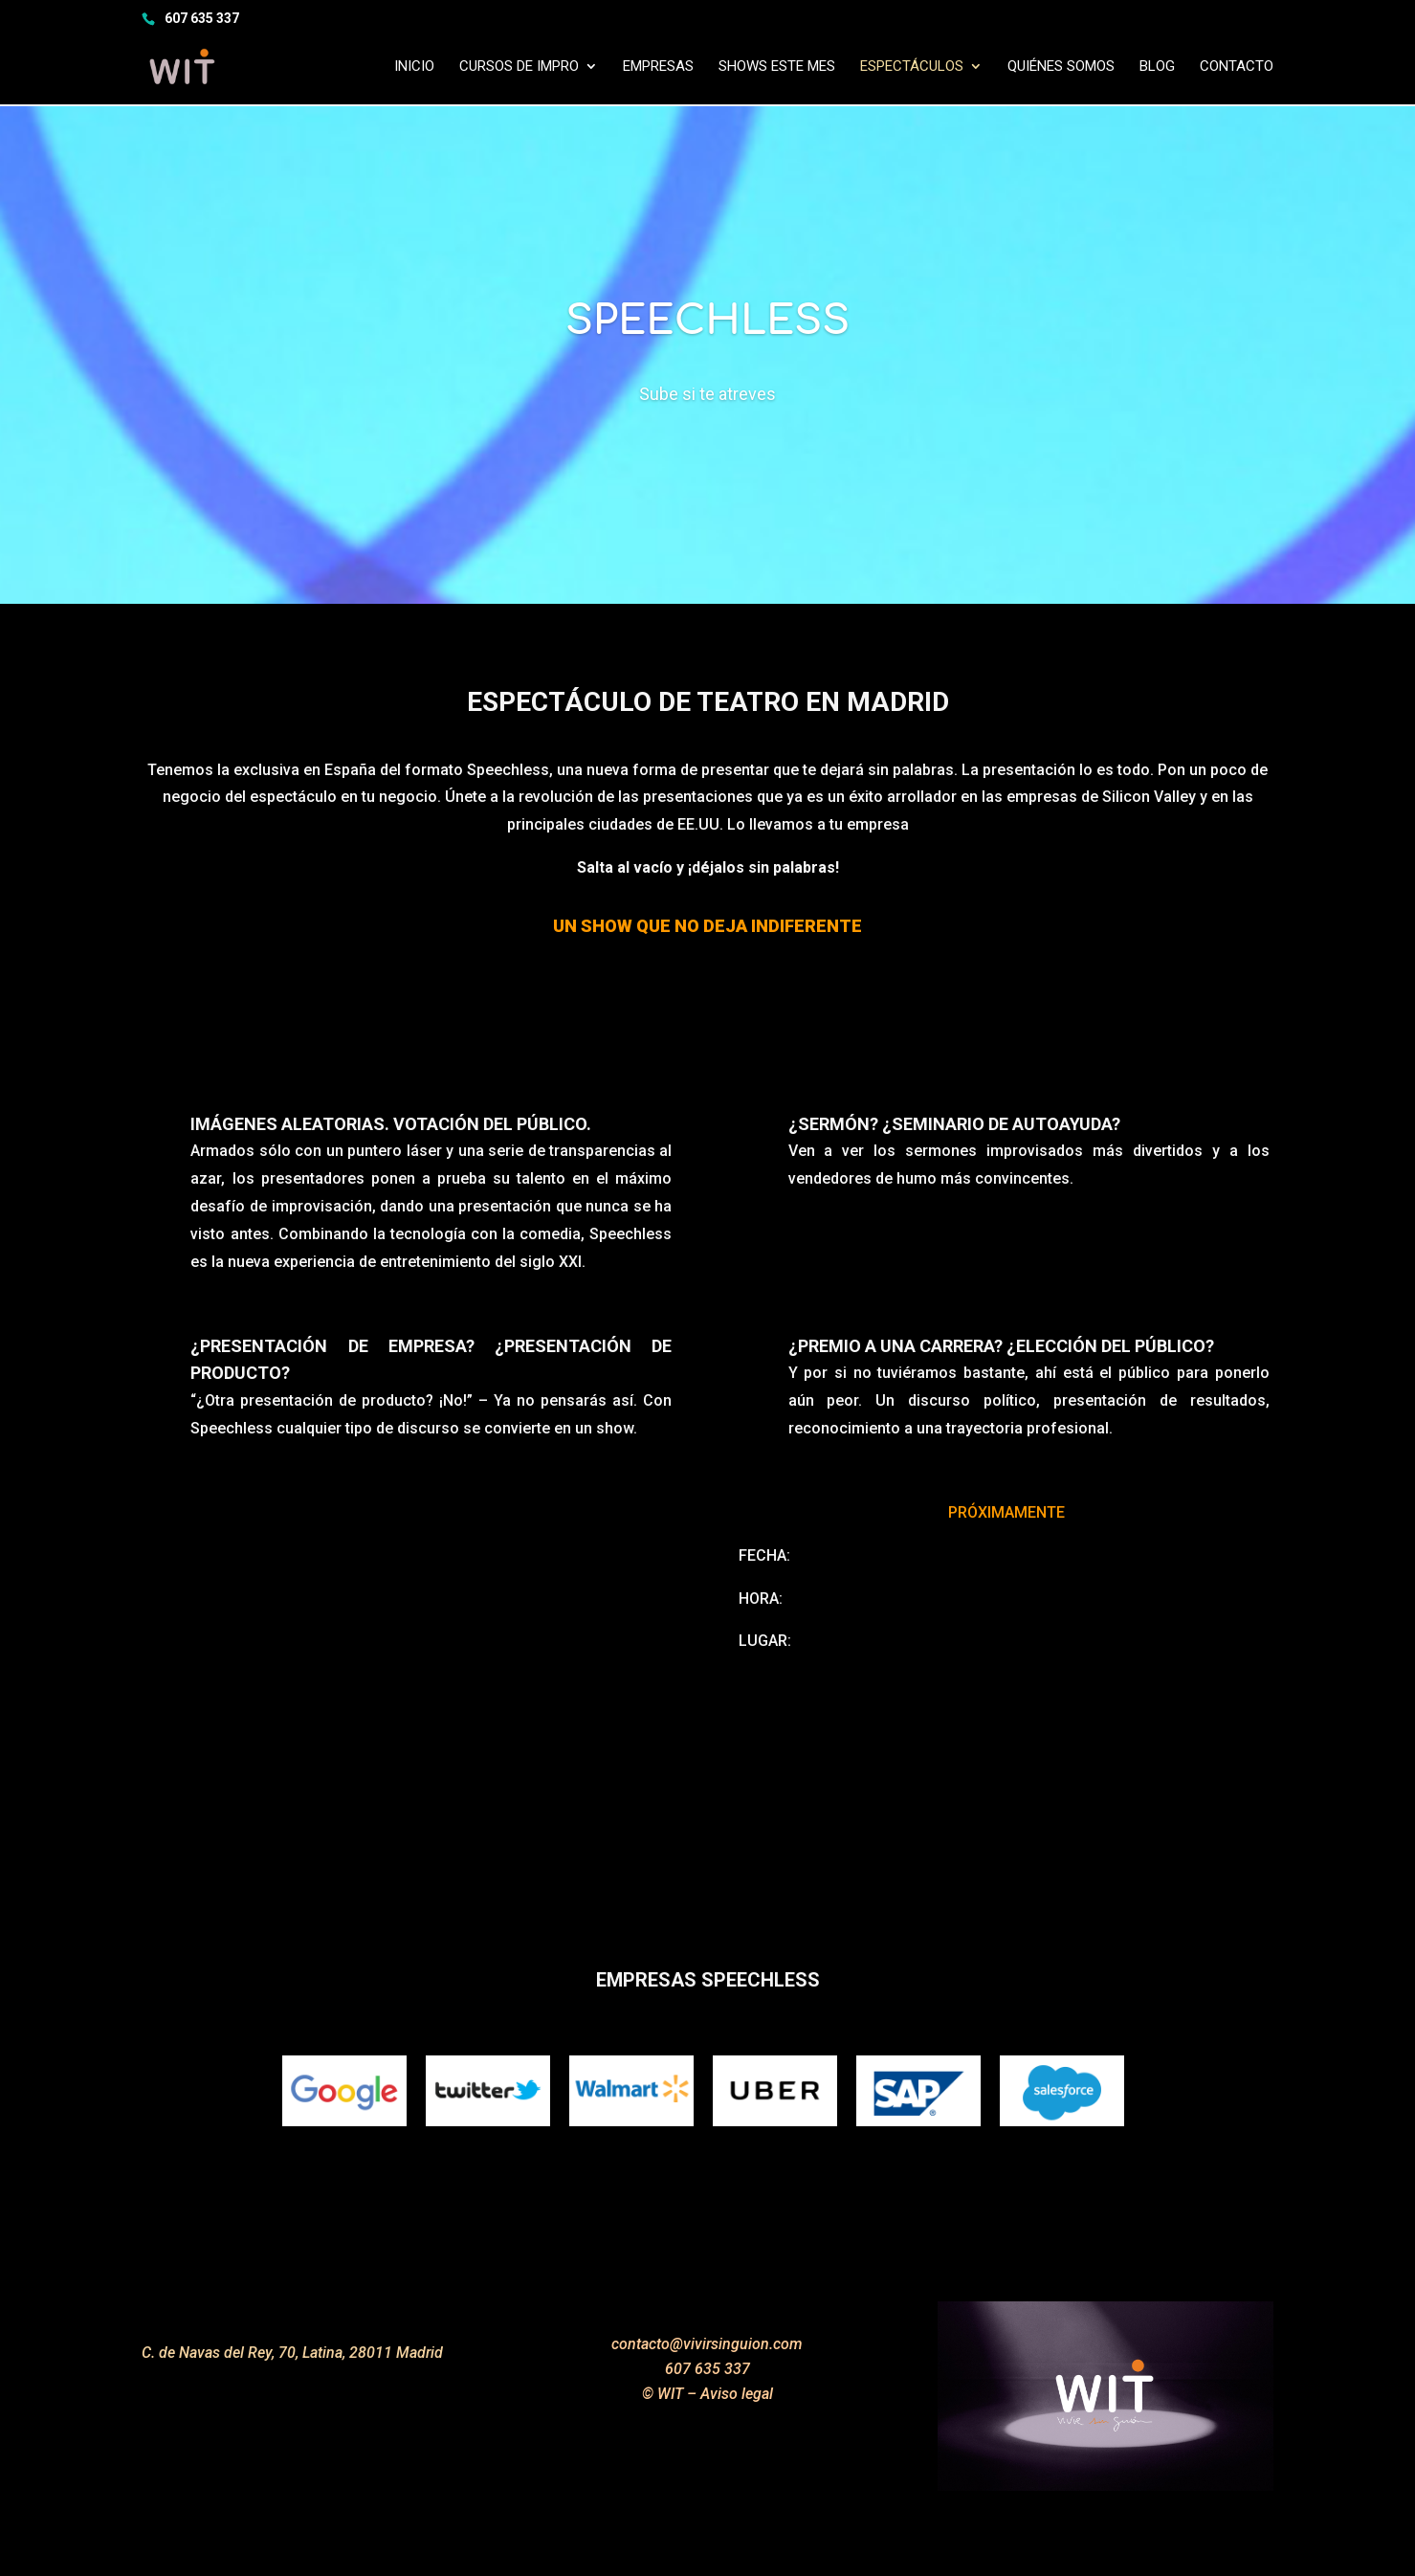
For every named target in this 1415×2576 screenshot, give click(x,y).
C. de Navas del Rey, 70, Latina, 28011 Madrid (292, 2352)
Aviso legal (736, 2394)
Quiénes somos (1061, 68)
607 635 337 (202, 18)
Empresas (658, 68)
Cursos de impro (519, 68)
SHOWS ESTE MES (777, 68)
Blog (1157, 68)
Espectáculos (911, 68)
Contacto (1236, 68)
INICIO (414, 68)
